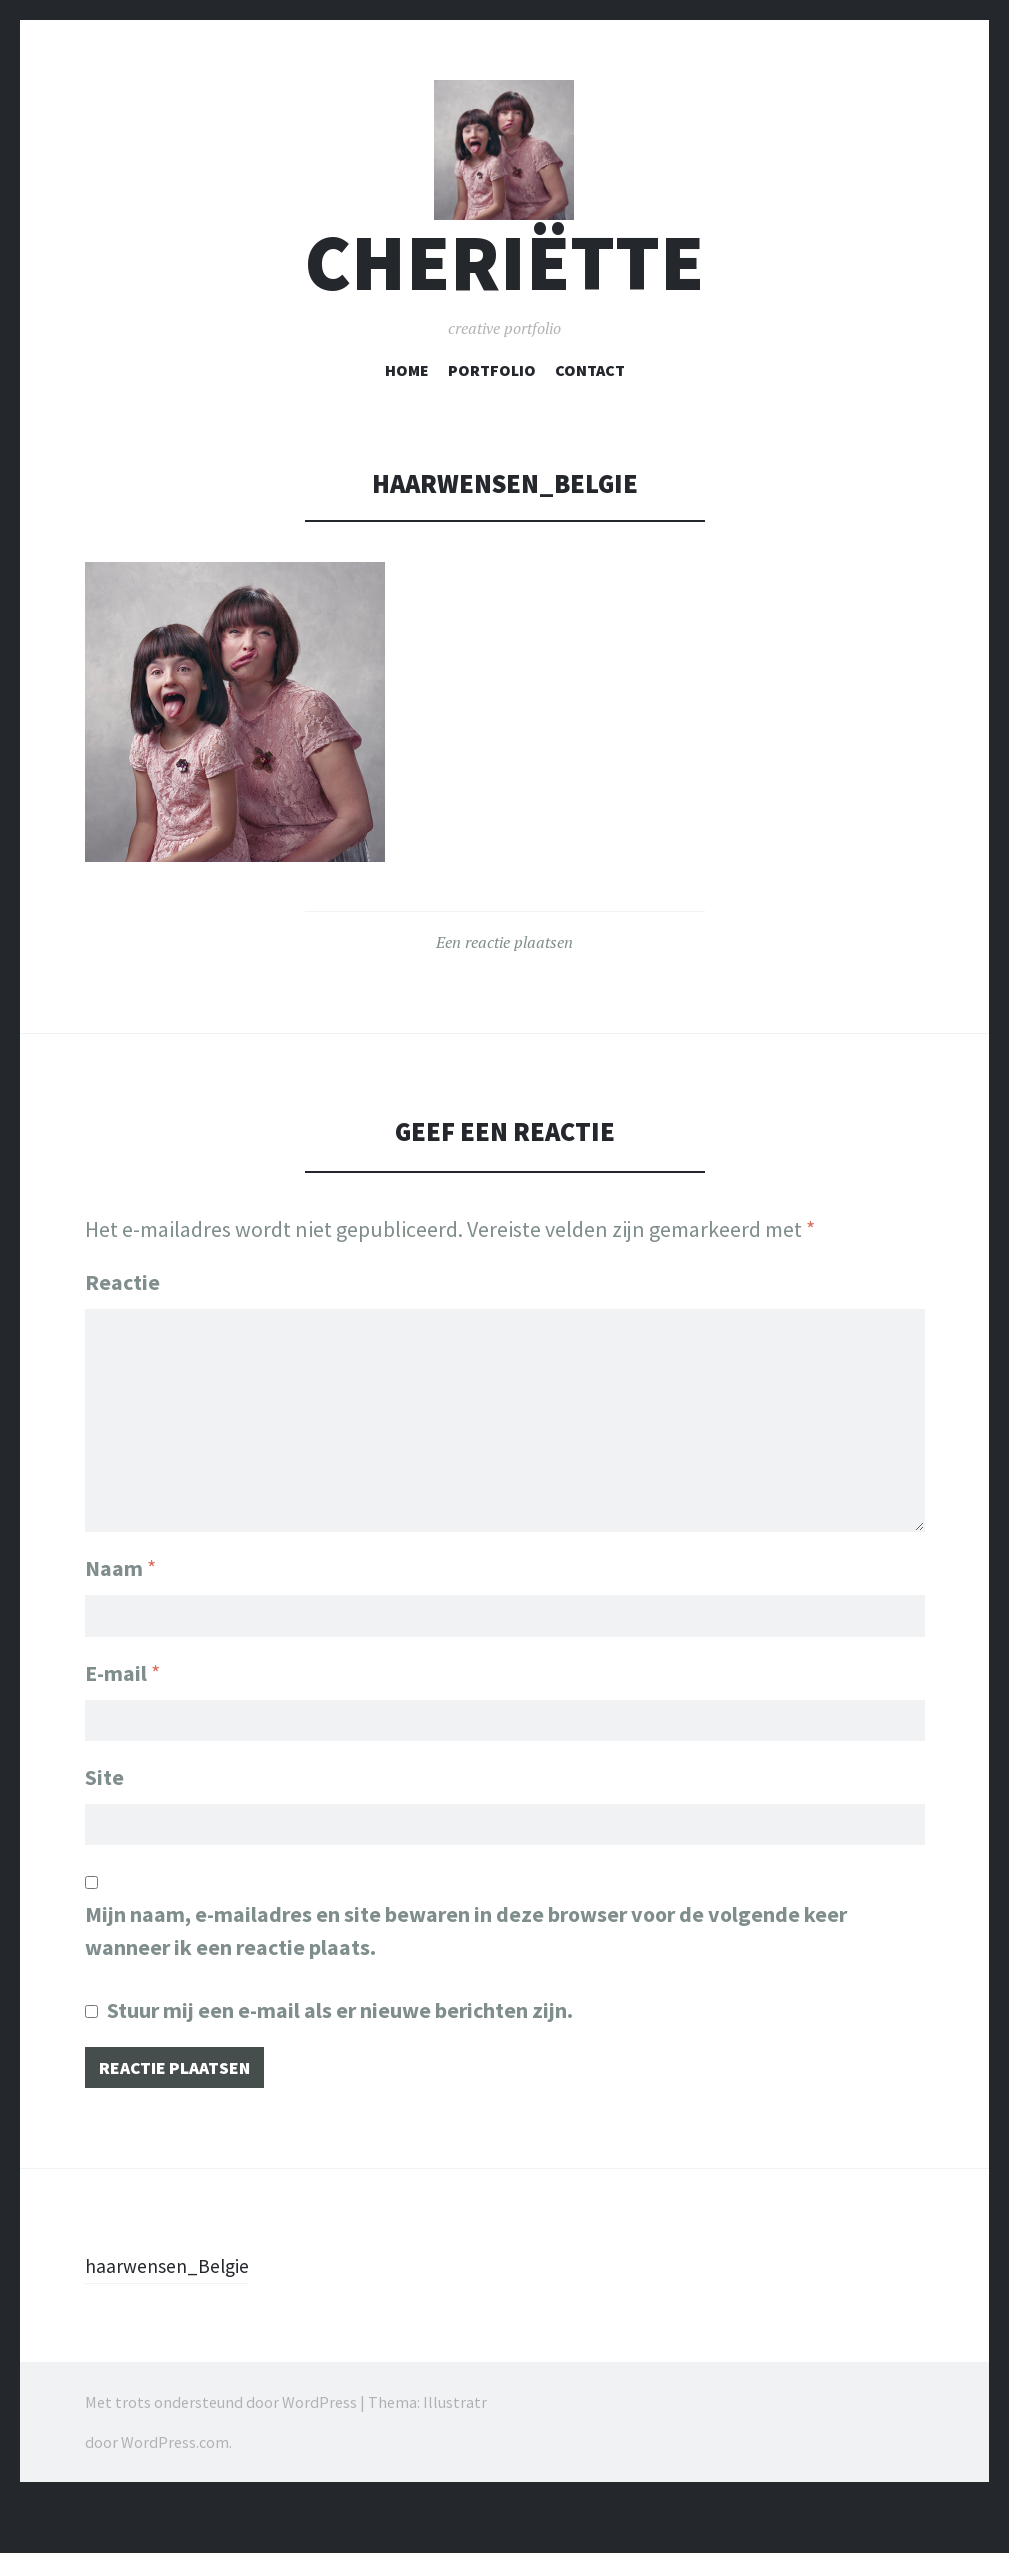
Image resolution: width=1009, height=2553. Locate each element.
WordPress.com (175, 2493)
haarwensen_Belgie (177, 2316)
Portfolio (492, 411)
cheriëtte (504, 303)
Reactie (122, 1323)
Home (407, 411)
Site (104, 1818)
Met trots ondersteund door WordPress (221, 2453)
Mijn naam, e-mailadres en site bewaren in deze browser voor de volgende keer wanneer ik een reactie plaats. (466, 1976)
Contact (590, 411)
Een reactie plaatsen (504, 983)
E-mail (122, 1709)
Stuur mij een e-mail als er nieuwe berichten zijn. (340, 2056)
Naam (120, 1600)
